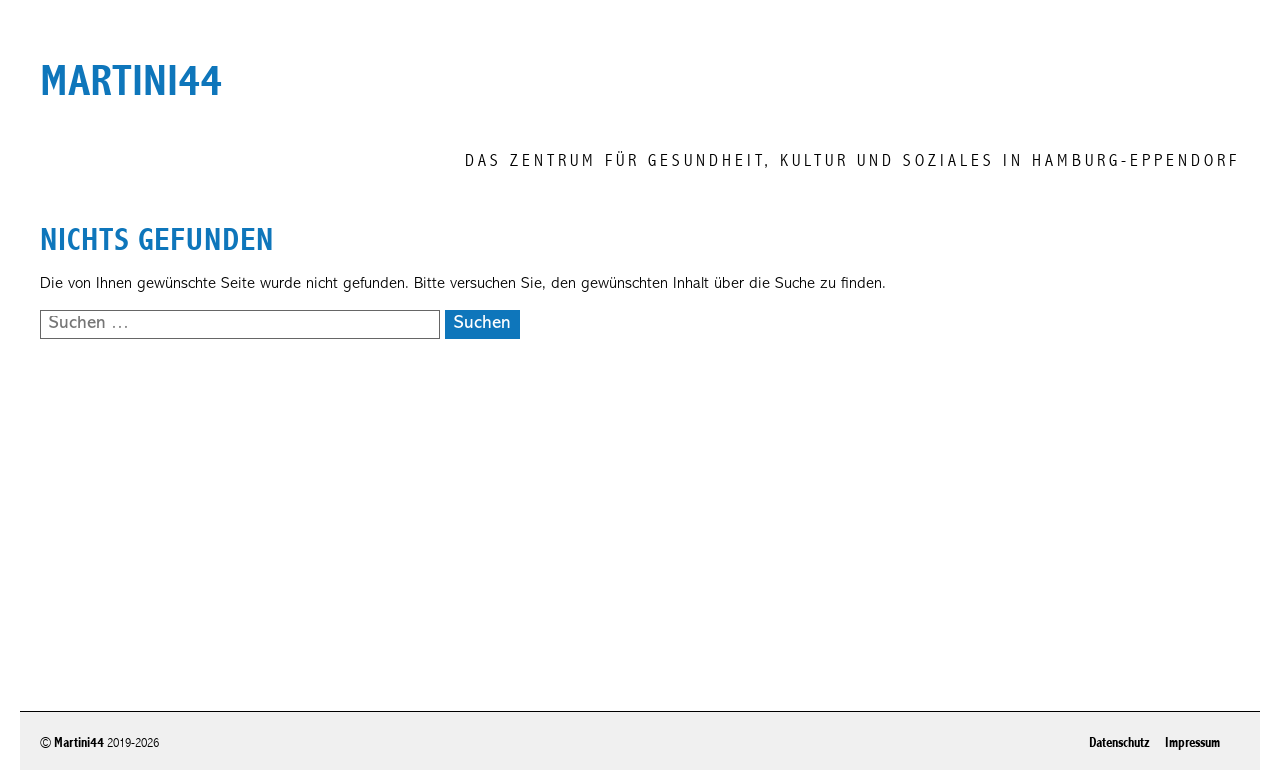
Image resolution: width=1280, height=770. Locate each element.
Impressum (1192, 742)
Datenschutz (1119, 742)
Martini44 (79, 742)
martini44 (131, 81)
